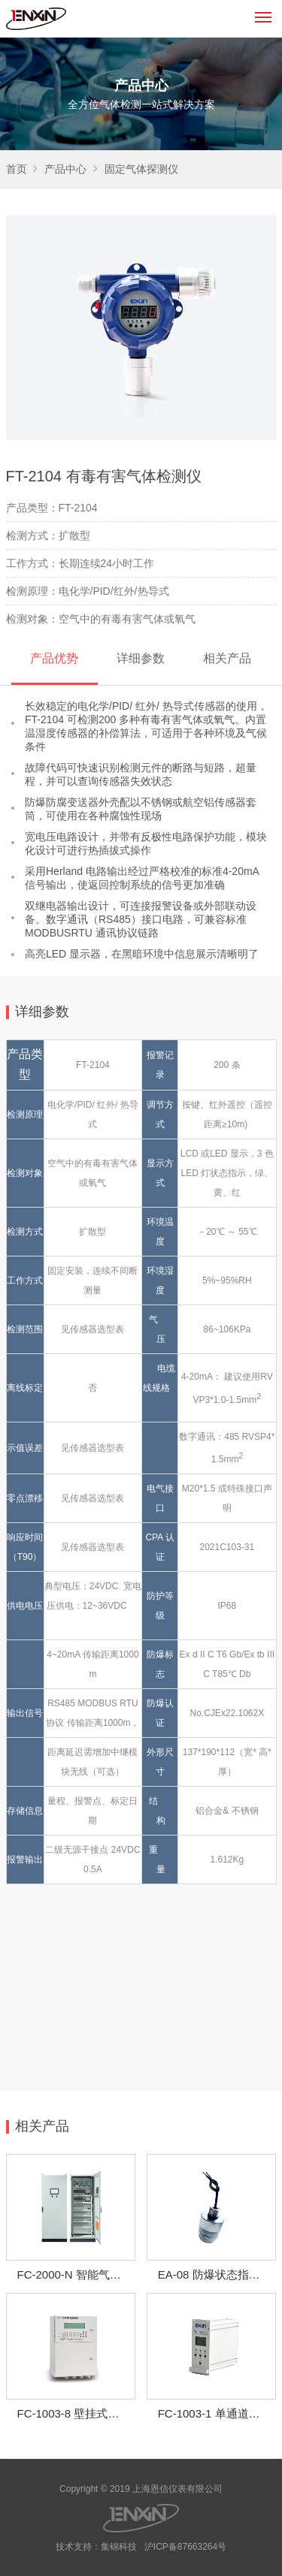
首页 (16, 169)
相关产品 (227, 658)
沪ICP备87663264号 (185, 2546)
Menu (266, 11)
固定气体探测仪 (141, 169)
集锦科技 (119, 2546)
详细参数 (141, 658)
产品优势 (54, 658)
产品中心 (65, 169)
